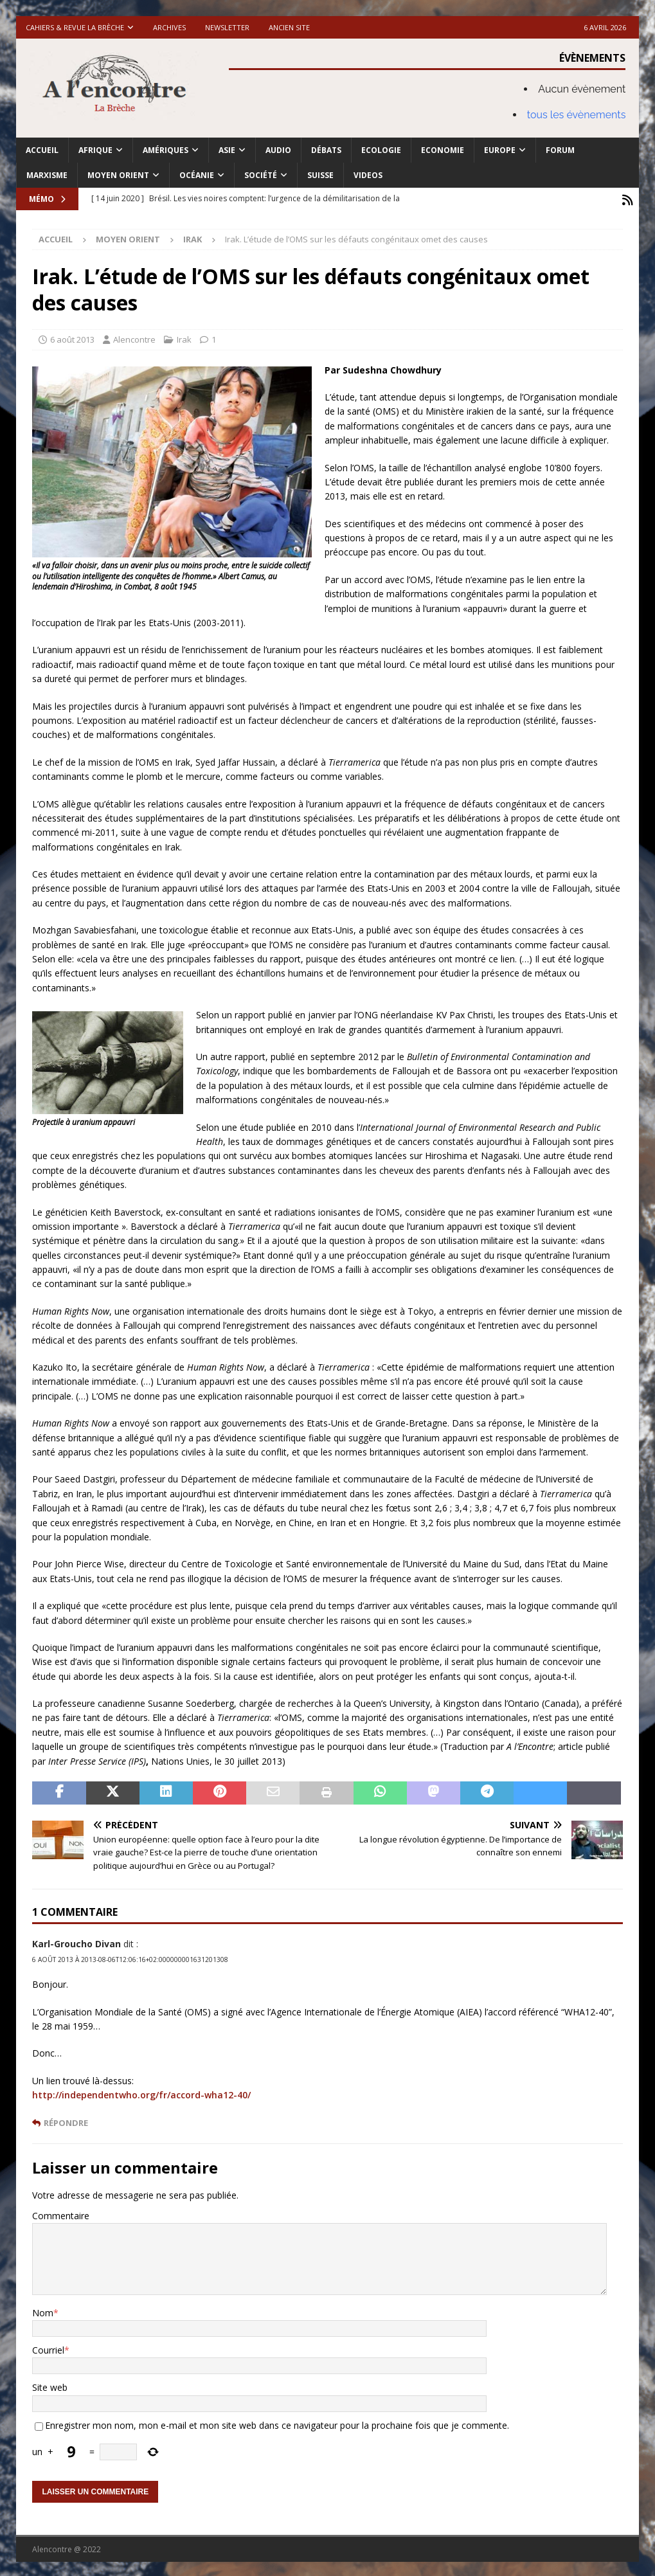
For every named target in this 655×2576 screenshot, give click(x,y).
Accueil (42, 150)
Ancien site (289, 27)
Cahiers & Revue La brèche (75, 27)
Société (260, 175)
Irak (184, 337)
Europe (500, 150)
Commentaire (60, 2213)
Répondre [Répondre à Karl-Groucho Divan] (66, 2120)
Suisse (320, 175)
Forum (560, 150)
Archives (169, 27)
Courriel (48, 2347)
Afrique (95, 150)
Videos (368, 175)
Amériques (165, 150)
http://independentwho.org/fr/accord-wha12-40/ (141, 2093)
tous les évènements (576, 115)
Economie (442, 150)
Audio (278, 150)
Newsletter (227, 27)
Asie (227, 150)
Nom (42, 2310)
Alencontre (134, 337)
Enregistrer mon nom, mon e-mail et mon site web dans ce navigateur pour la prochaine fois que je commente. (277, 2423)
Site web (49, 2385)
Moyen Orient (118, 175)
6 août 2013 (72, 337)
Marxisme (46, 175)
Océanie (196, 175)
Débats (326, 150)
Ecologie (381, 150)
